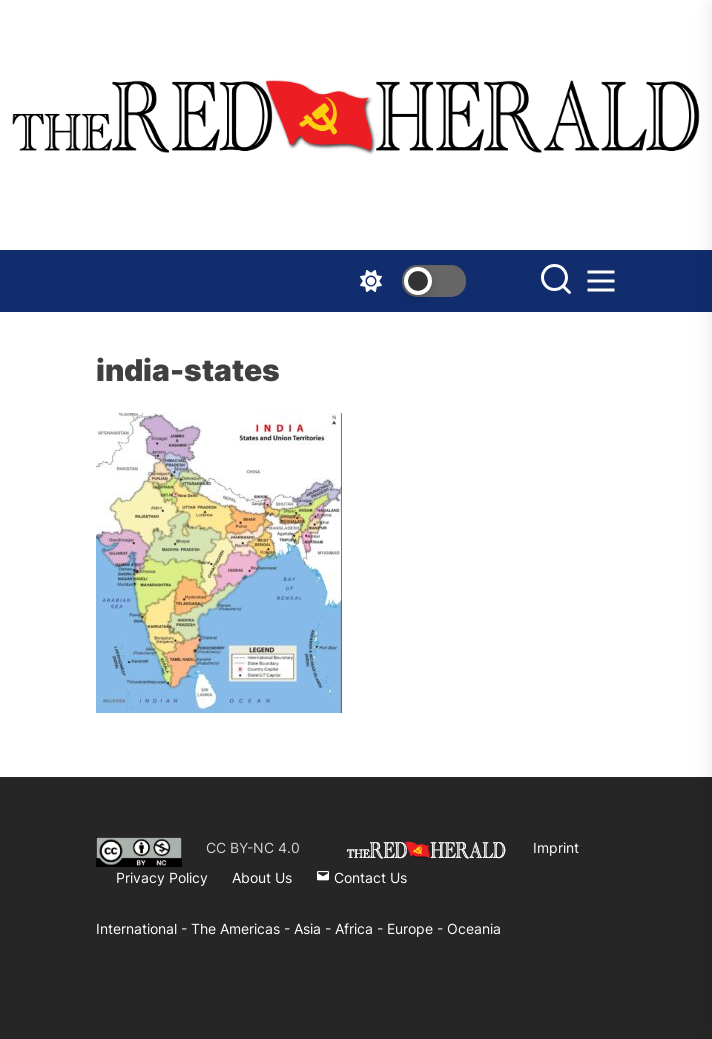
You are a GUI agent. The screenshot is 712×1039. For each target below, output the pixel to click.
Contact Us (361, 877)
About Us (262, 877)
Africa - (361, 928)
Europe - (417, 928)
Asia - (314, 928)
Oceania (474, 928)
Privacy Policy (162, 877)
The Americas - (242, 928)
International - (143, 928)
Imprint (556, 847)
